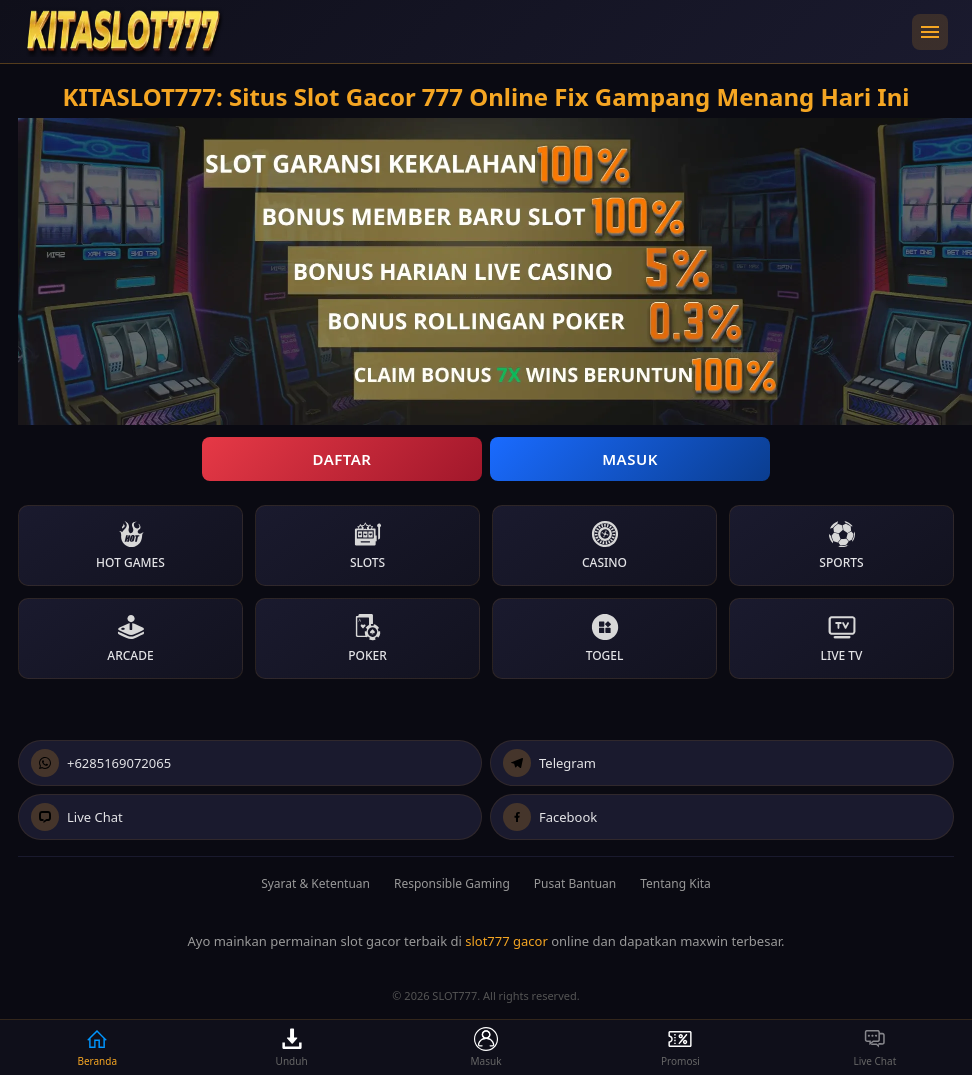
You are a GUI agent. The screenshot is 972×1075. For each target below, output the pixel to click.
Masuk (630, 459)
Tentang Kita (675, 883)
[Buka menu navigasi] (930, 32)
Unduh (292, 1047)
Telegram (549, 763)
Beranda (97, 1047)
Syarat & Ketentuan (315, 883)
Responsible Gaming (452, 883)
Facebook (550, 817)
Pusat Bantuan (575, 883)
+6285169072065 (101, 763)
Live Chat (77, 817)
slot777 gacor (506, 941)
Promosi (680, 1047)
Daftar (341, 459)
